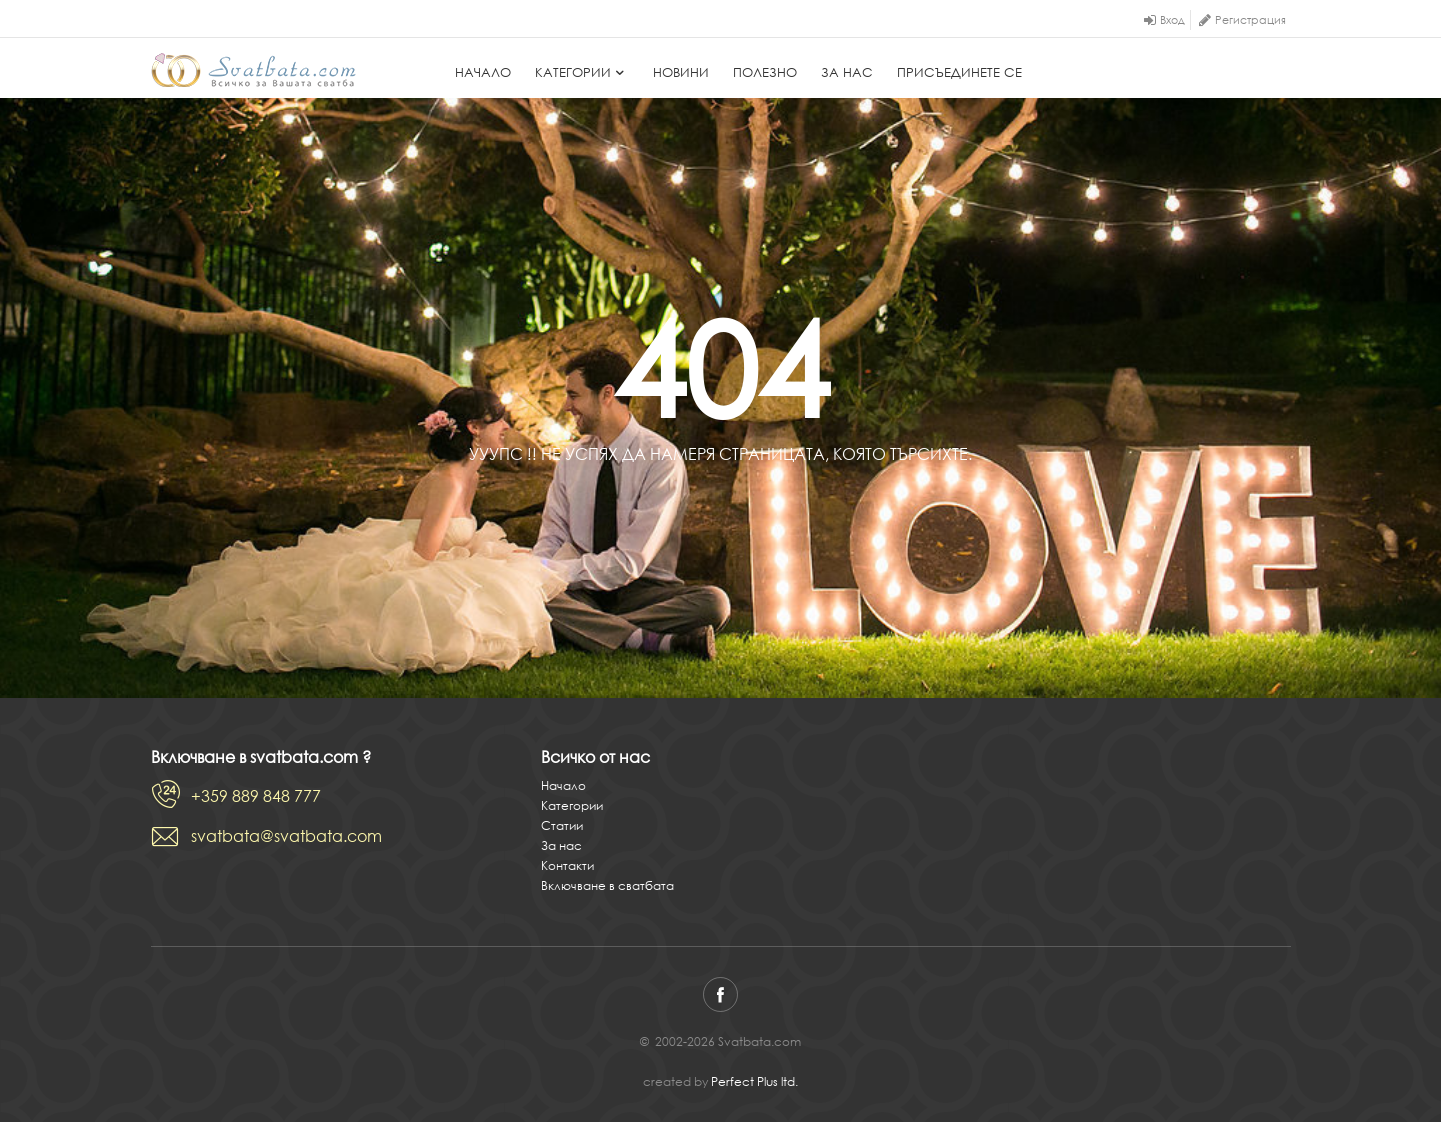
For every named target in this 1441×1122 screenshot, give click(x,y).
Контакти (567, 865)
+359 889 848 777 (256, 796)
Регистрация (1250, 20)
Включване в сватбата (607, 885)
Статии (562, 825)
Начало (483, 72)
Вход (1172, 20)
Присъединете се (959, 72)
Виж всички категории (800, 501)
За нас (847, 72)
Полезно (765, 72)
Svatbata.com (253, 70)
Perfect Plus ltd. (754, 1081)
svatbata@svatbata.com (286, 836)
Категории (582, 72)
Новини (681, 72)
